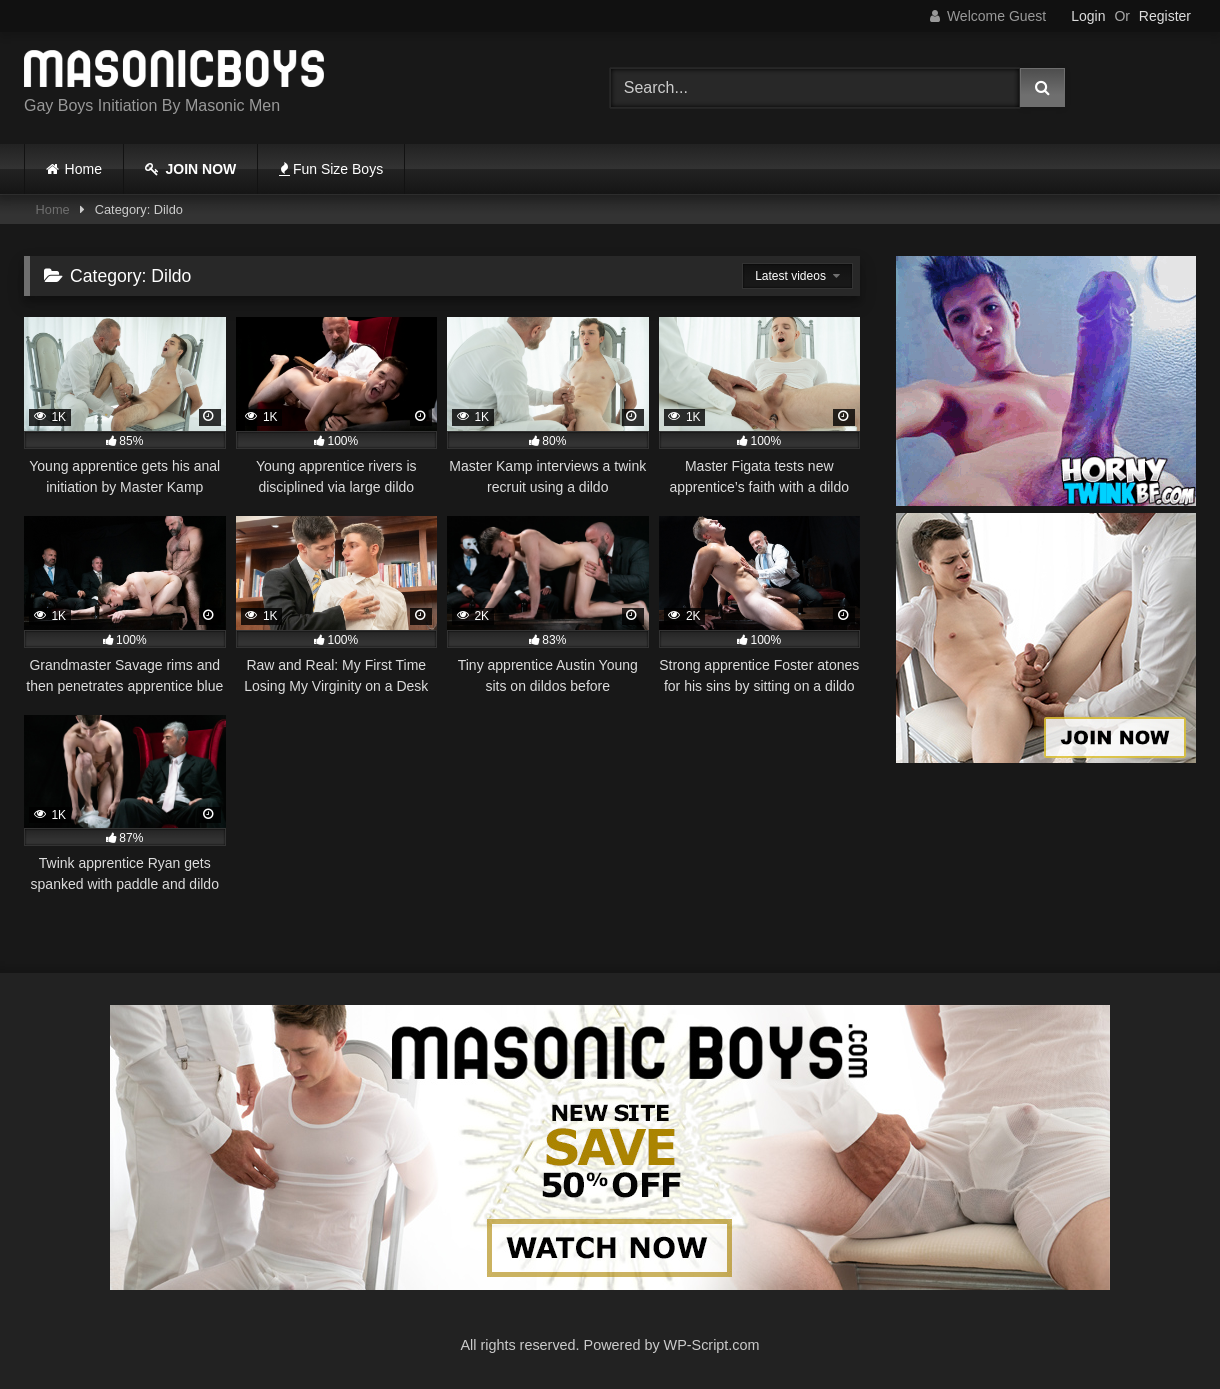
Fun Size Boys (331, 169)
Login (1088, 16)
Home (83, 169)
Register (1165, 16)
